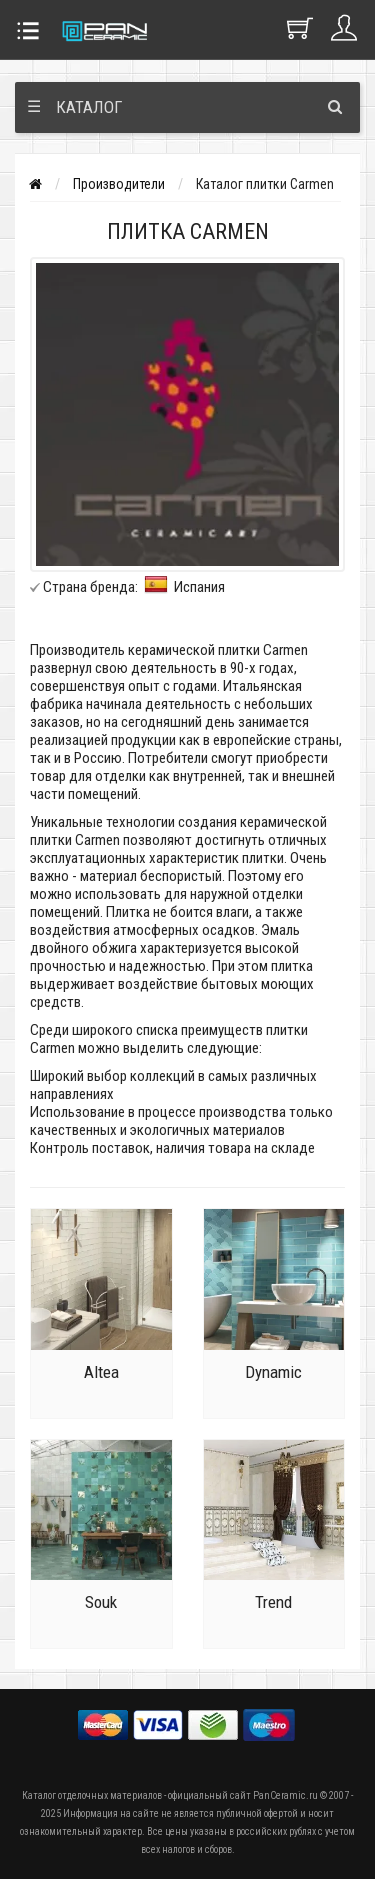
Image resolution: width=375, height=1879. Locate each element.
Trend (273, 1602)
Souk (101, 1602)
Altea (101, 1372)
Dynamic (273, 1372)
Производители (119, 184)
